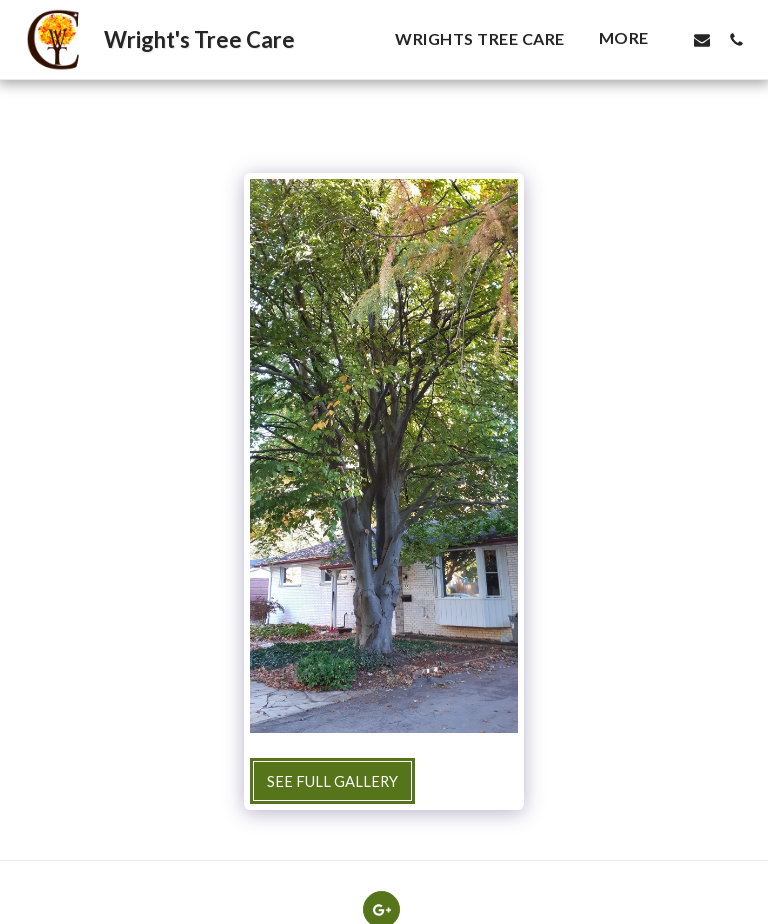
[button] (702, 39)
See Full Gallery (332, 781)
